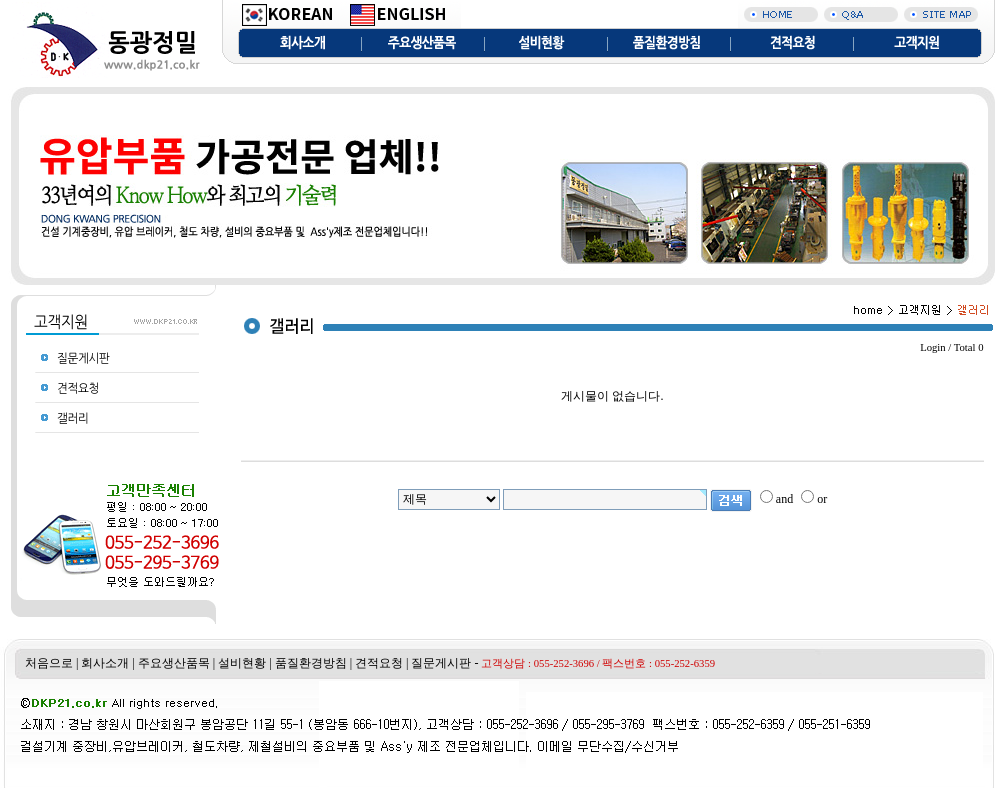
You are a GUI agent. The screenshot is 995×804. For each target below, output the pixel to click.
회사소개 (105, 663)
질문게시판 (441, 663)
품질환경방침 (311, 663)
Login (932, 347)
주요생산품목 (174, 663)
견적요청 (379, 663)
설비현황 (242, 663)
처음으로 (49, 663)
